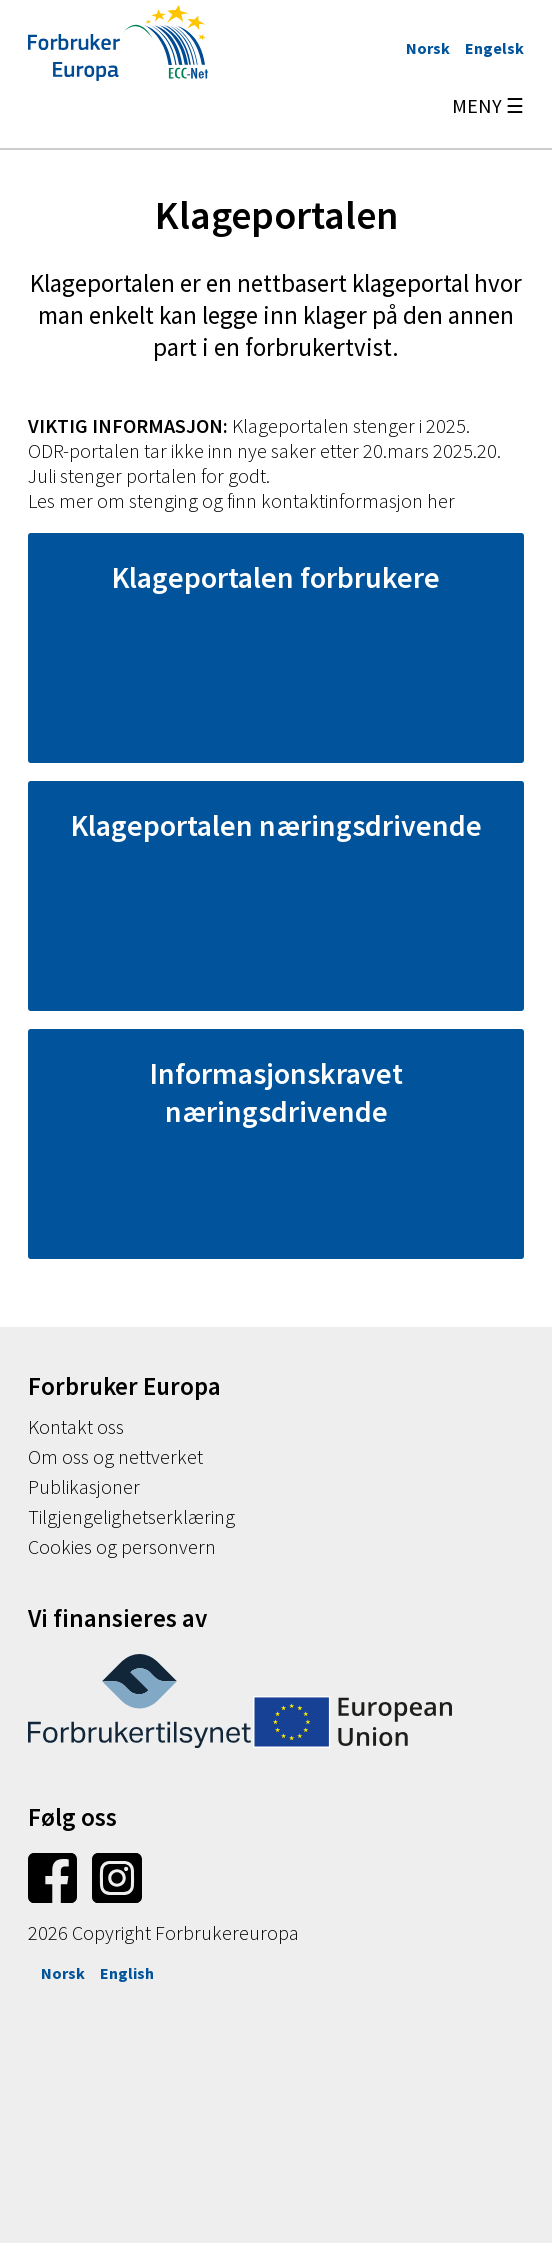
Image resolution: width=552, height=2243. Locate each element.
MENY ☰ (488, 105)
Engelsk (494, 48)
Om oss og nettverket (115, 1456)
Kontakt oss (76, 1426)
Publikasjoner (84, 1486)
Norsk (428, 48)
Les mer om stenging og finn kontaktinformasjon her (241, 500)
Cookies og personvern (122, 1546)
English (127, 1973)
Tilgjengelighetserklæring (131, 1516)
